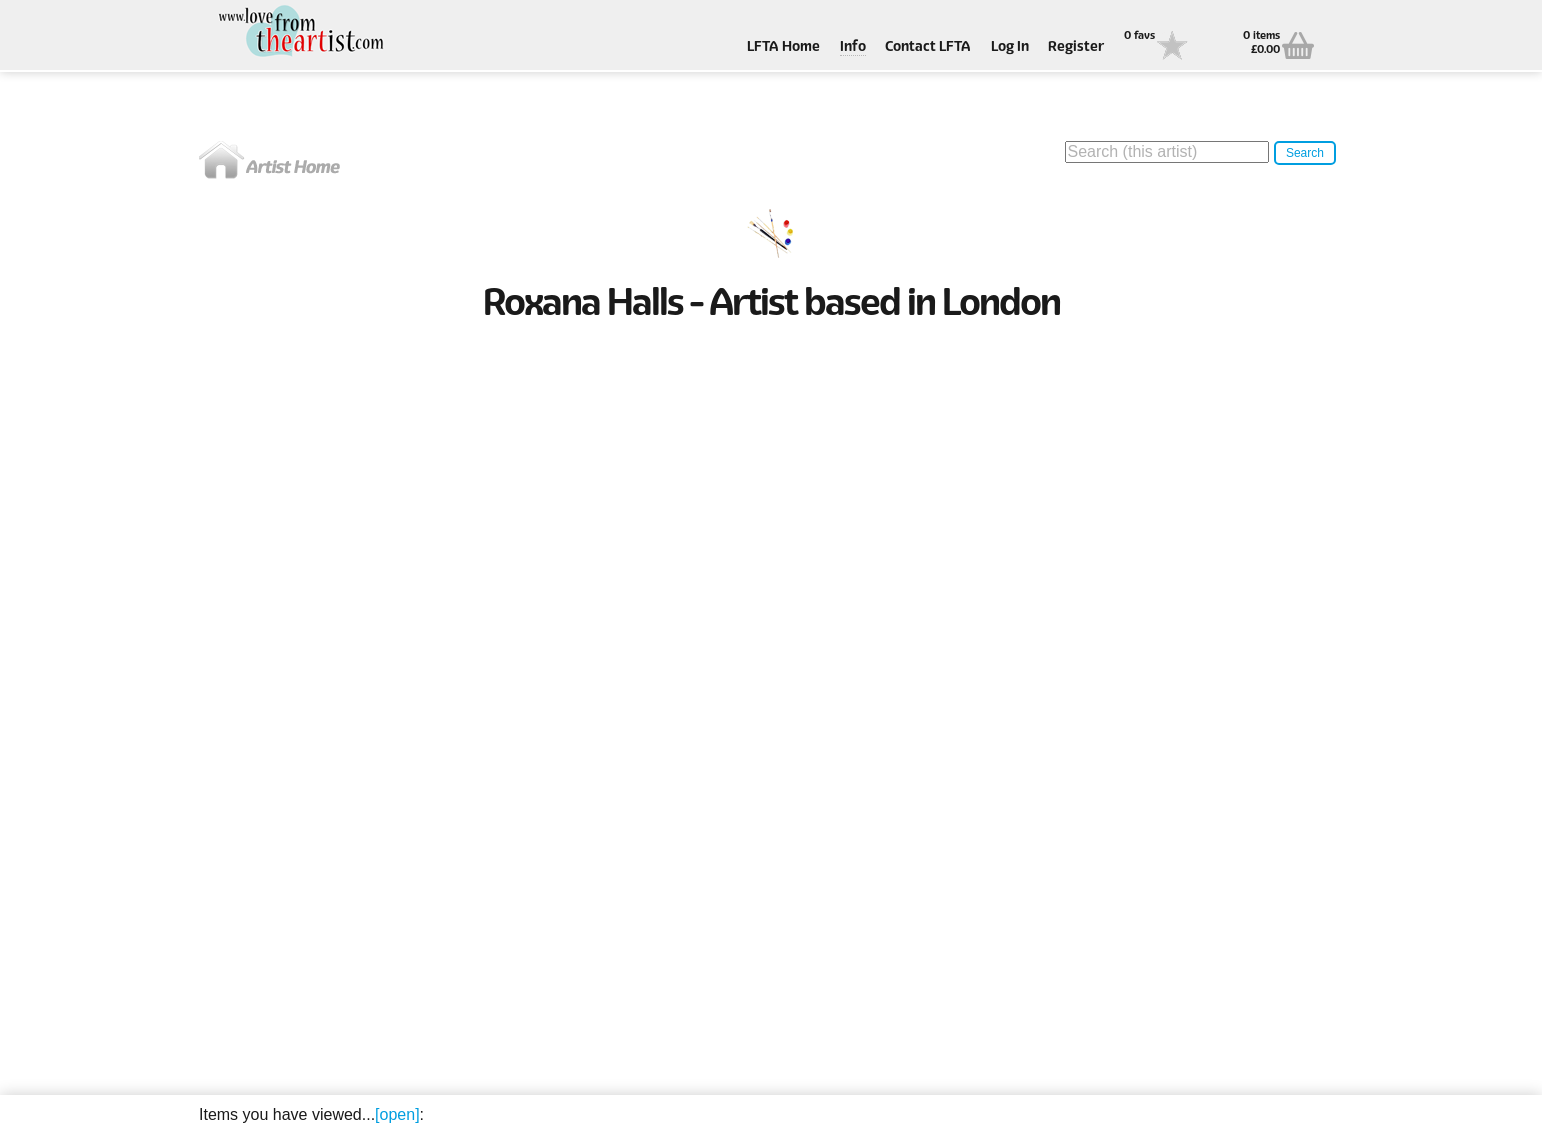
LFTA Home (783, 47)
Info (853, 47)
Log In (1010, 47)
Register (1076, 47)
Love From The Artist (299, 32)
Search (1305, 153)
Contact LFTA (928, 47)
